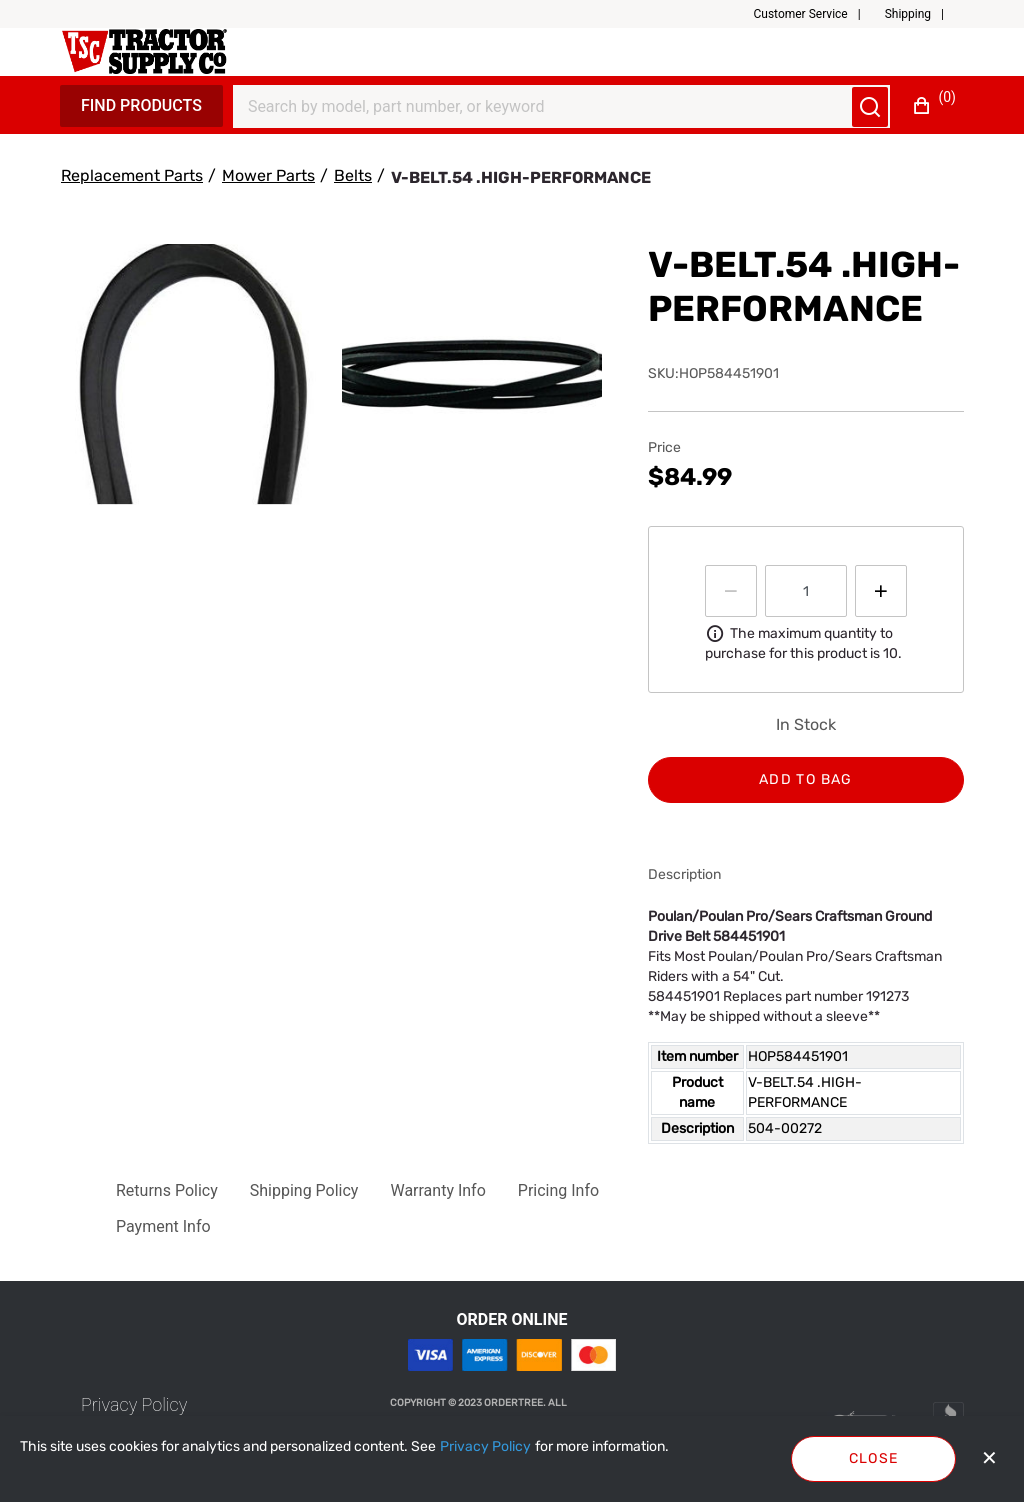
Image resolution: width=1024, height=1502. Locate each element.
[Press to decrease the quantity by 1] (731, 591)
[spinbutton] (806, 591)
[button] (814, 14)
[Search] (549, 107)
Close (874, 1458)
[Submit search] (870, 107)
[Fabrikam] (144, 51)
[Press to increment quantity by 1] (881, 591)
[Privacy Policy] (485, 1447)
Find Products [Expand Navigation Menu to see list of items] (141, 105)
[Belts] (353, 176)
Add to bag (806, 779)
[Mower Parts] (268, 176)
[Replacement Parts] (132, 176)
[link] (134, 1404)
